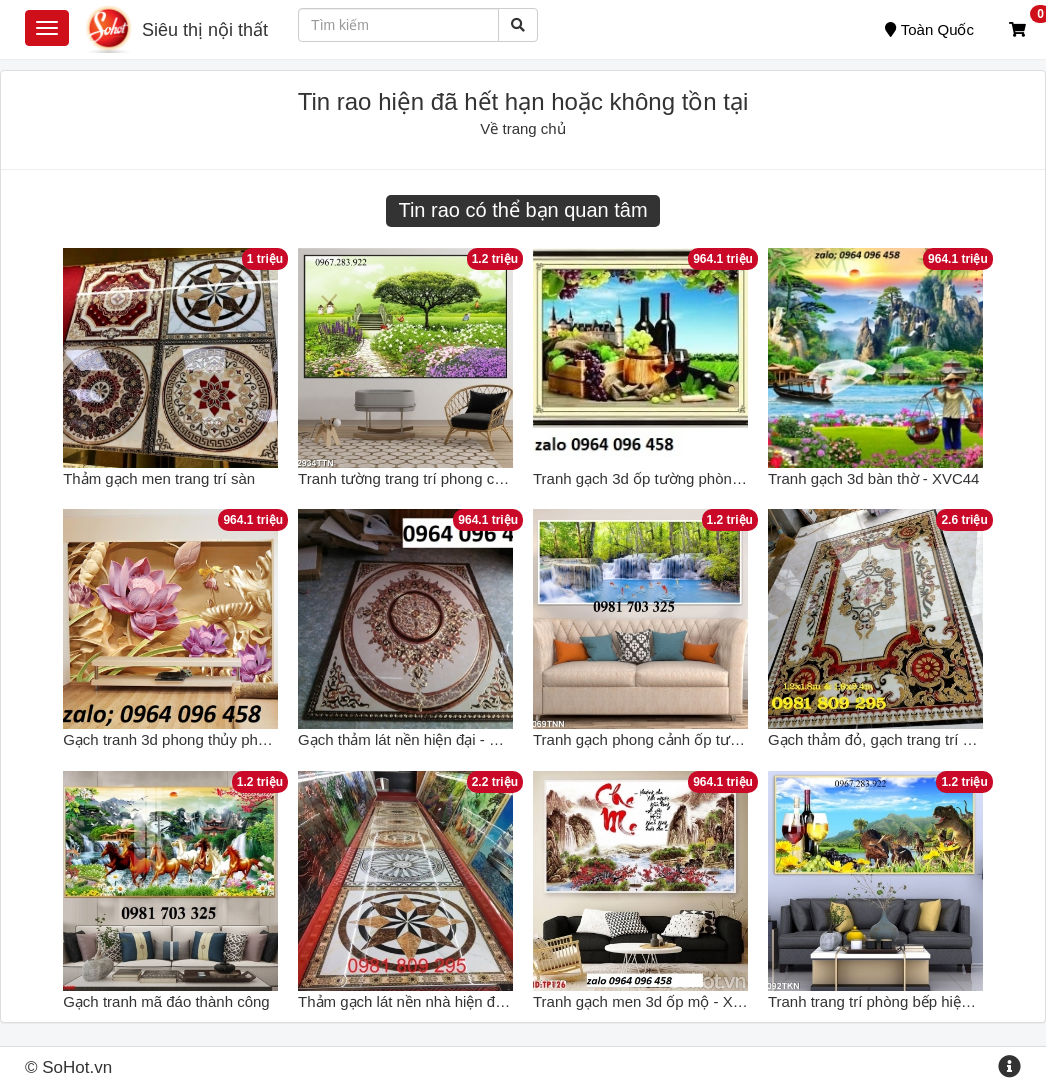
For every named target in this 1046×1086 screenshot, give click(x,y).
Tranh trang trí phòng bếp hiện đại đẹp (895, 1001)
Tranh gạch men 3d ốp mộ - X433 (645, 1001)
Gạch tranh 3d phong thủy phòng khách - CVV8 (221, 739)
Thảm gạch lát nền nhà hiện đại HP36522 (435, 1001)
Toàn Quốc (929, 29)
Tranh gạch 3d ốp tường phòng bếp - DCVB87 (687, 478)
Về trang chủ (522, 128)
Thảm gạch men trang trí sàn (159, 478)
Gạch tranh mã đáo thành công (166, 1001)
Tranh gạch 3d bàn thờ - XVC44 (874, 478)
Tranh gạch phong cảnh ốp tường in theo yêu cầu (697, 739)
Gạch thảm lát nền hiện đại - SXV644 (421, 739)
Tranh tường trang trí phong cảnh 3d (419, 478)
